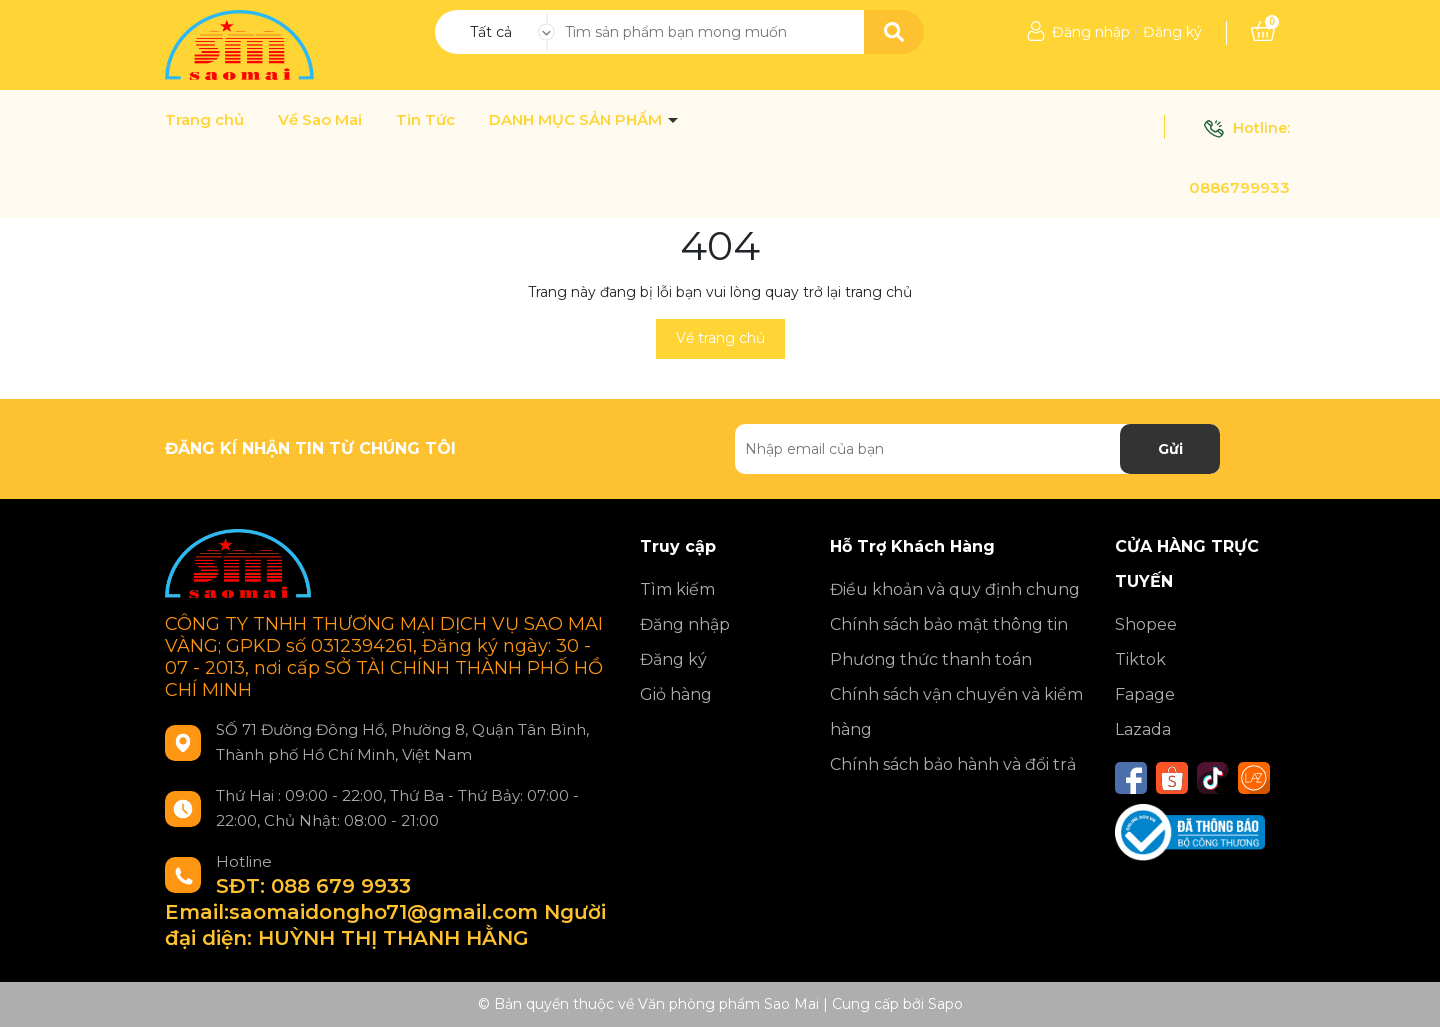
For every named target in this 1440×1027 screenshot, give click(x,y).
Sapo (945, 1004)
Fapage (1145, 694)
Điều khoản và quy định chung (955, 589)
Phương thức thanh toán (931, 659)
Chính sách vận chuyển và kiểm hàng (956, 712)
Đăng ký (1172, 32)
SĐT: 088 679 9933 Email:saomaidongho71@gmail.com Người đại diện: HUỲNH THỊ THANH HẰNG (385, 912)
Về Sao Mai (320, 120)
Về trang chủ (720, 338)
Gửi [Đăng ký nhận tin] (1170, 449)
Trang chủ (204, 120)
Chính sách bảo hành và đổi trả (953, 764)
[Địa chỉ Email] (977, 449)
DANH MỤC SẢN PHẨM (577, 120)
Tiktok (1140, 659)
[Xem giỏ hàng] (1263, 32)
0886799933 (1239, 187)
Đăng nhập (1091, 32)
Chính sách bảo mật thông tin (949, 624)
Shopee (1146, 624)
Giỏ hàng (676, 694)
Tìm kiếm (677, 589)
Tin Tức (425, 120)
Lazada (1143, 729)
